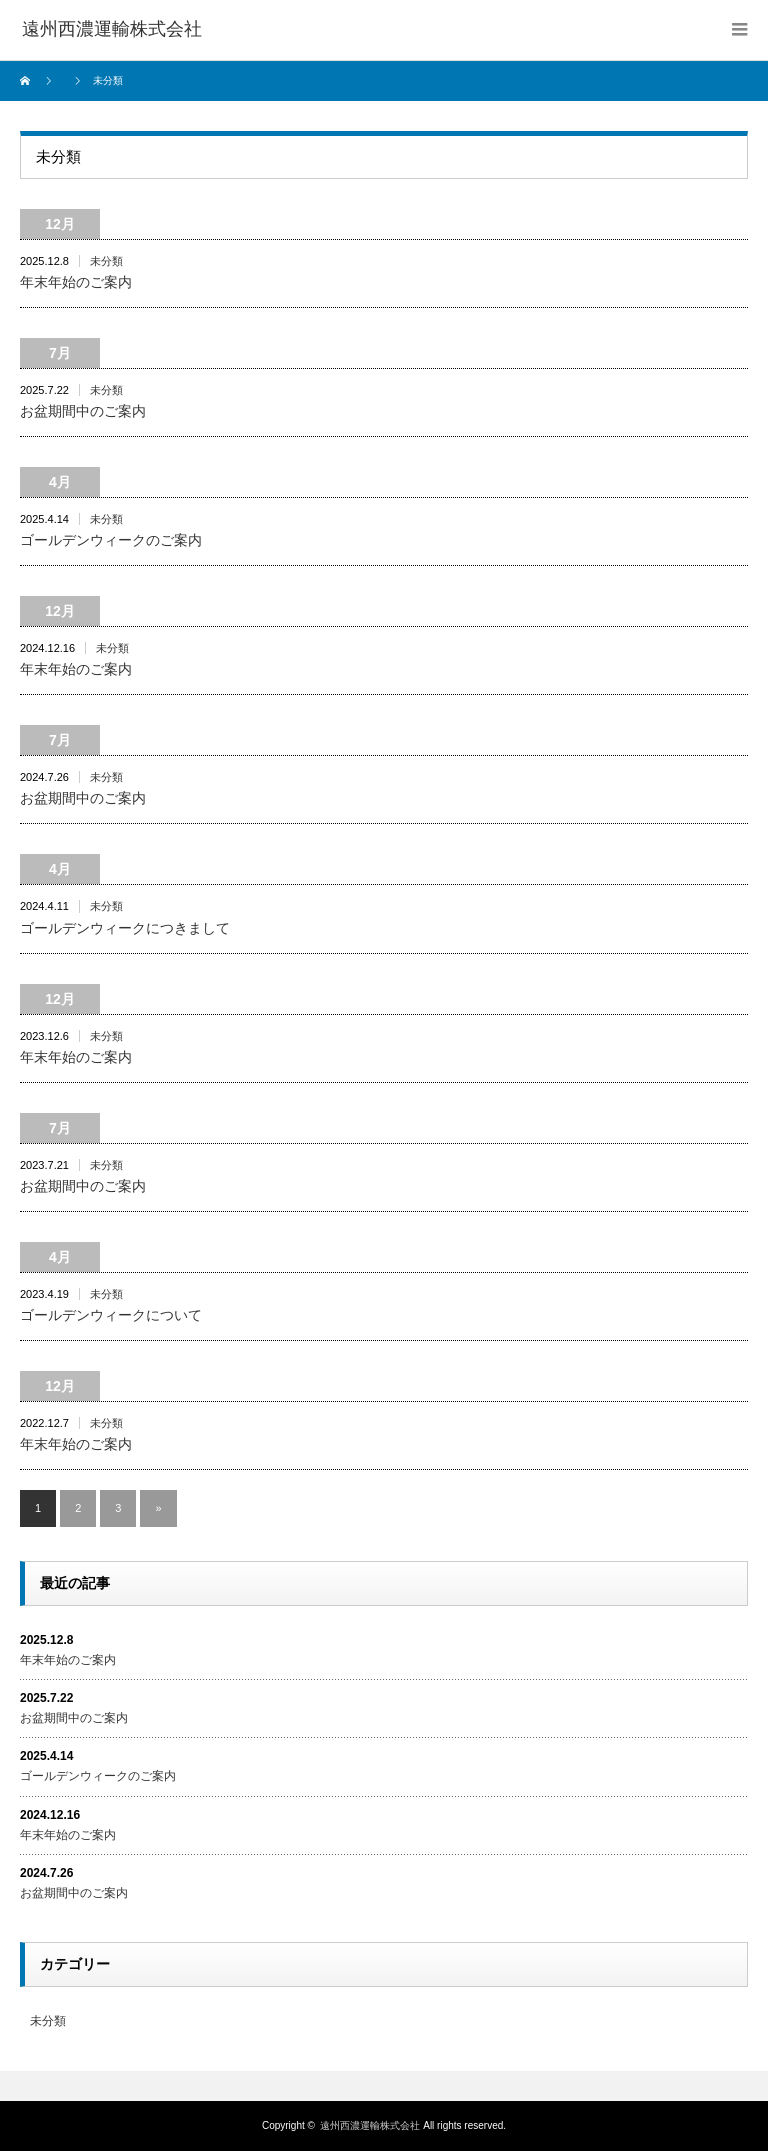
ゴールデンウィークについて (111, 1315)
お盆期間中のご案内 (83, 411)
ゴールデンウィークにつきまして (125, 928)
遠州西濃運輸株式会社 (370, 2125)
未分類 (106, 261)
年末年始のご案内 (76, 282)
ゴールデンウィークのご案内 (111, 540)
